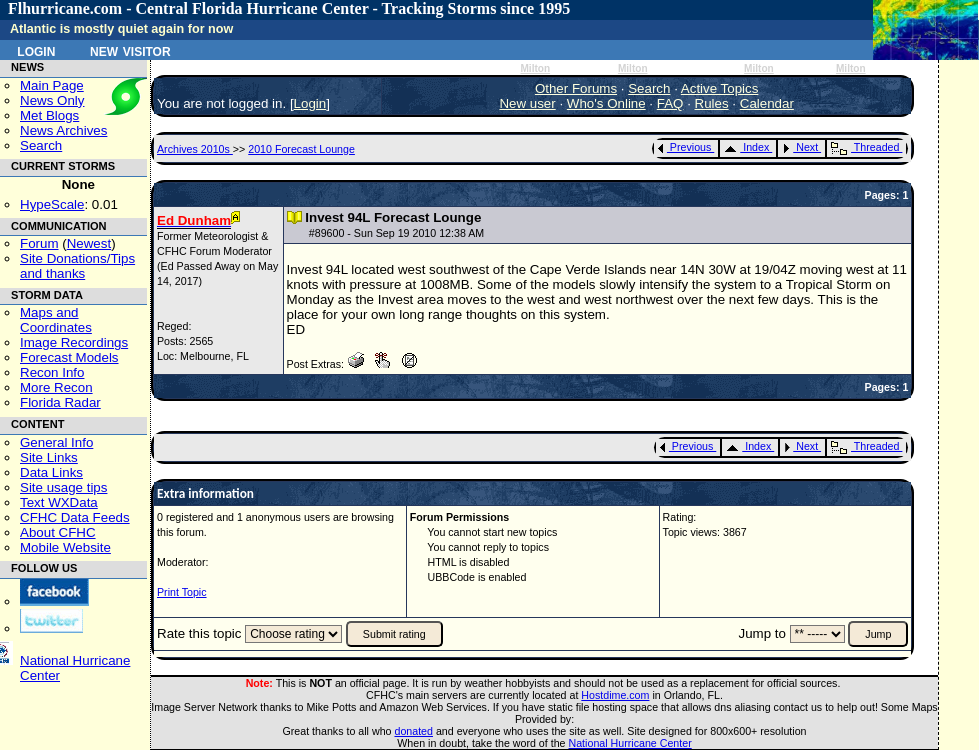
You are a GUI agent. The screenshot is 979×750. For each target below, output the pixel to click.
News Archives (63, 130)
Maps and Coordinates (56, 320)
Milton (535, 68)
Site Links (49, 457)
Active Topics (720, 88)
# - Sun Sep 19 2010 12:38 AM (396, 233)
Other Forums (576, 88)
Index (746, 147)
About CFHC (58, 532)
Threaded (865, 147)
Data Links (51, 472)
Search (41, 145)
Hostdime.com (615, 695)
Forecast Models (69, 357)
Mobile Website (65, 547)
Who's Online (606, 103)
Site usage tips (63, 487)
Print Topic (182, 592)
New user (527, 103)
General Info (56, 442)
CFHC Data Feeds (75, 517)
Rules (712, 103)
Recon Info (52, 372)
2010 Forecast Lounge (301, 149)
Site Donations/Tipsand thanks (77, 266)
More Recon (56, 387)
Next (800, 147)
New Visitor (130, 50)
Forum (39, 243)
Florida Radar (60, 402)
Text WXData (59, 502)
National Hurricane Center (630, 743)
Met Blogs (49, 115)
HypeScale (52, 204)
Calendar (767, 103)
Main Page (52, 85)
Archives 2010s (195, 149)
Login (36, 50)
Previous (684, 147)
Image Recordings (74, 342)
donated (413, 731)
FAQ (670, 103)
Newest (89, 243)
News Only (52, 100)
